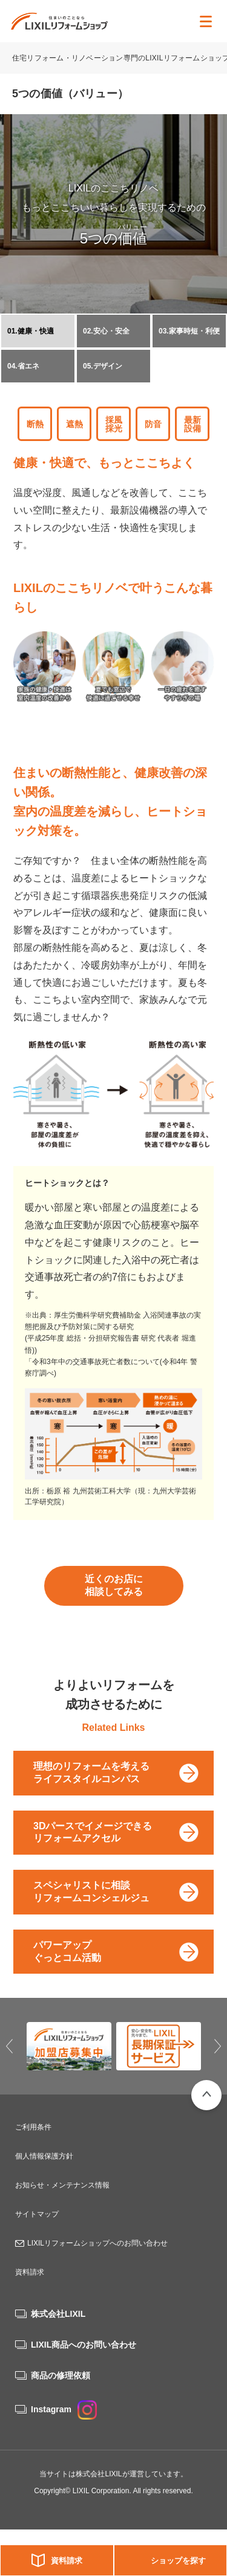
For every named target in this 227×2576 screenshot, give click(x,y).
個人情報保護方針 (44, 2156)
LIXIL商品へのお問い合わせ (83, 2344)
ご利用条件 (33, 2127)
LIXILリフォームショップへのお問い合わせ (97, 2243)
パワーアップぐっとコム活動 (67, 1951)
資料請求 (66, 2560)
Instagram (64, 2409)
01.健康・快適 (30, 331)
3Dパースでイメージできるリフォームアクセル (92, 1832)
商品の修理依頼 (60, 2375)
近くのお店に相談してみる (114, 1585)
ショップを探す (178, 2560)
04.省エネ (23, 366)
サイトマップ (37, 2214)
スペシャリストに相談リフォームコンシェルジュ (91, 1891)
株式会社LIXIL (58, 2314)
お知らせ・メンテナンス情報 (62, 2185)
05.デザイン (102, 366)
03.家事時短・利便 (189, 331)
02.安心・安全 (106, 331)
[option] (69, 2046)
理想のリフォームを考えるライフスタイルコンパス (91, 1772)
